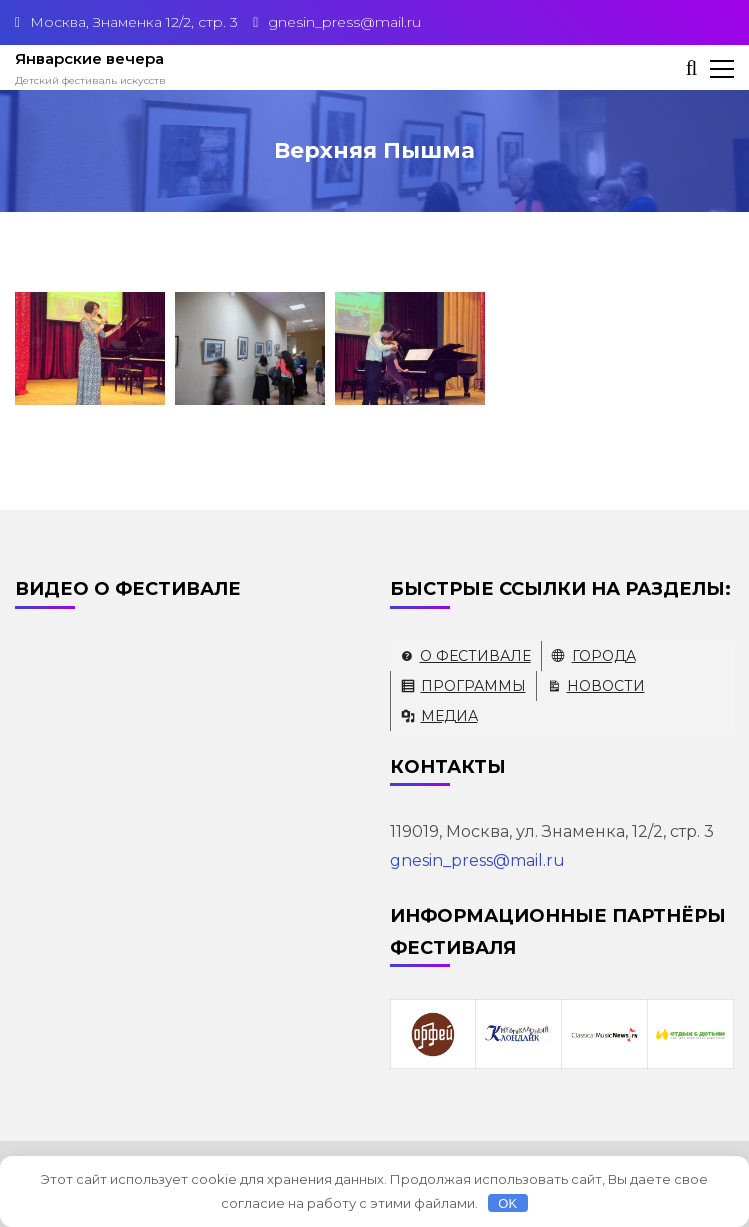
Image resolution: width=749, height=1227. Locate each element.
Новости (606, 686)
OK (507, 1203)
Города (604, 656)
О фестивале (475, 656)
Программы (473, 686)
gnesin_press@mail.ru (477, 860)
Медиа (449, 716)
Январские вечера (89, 58)
